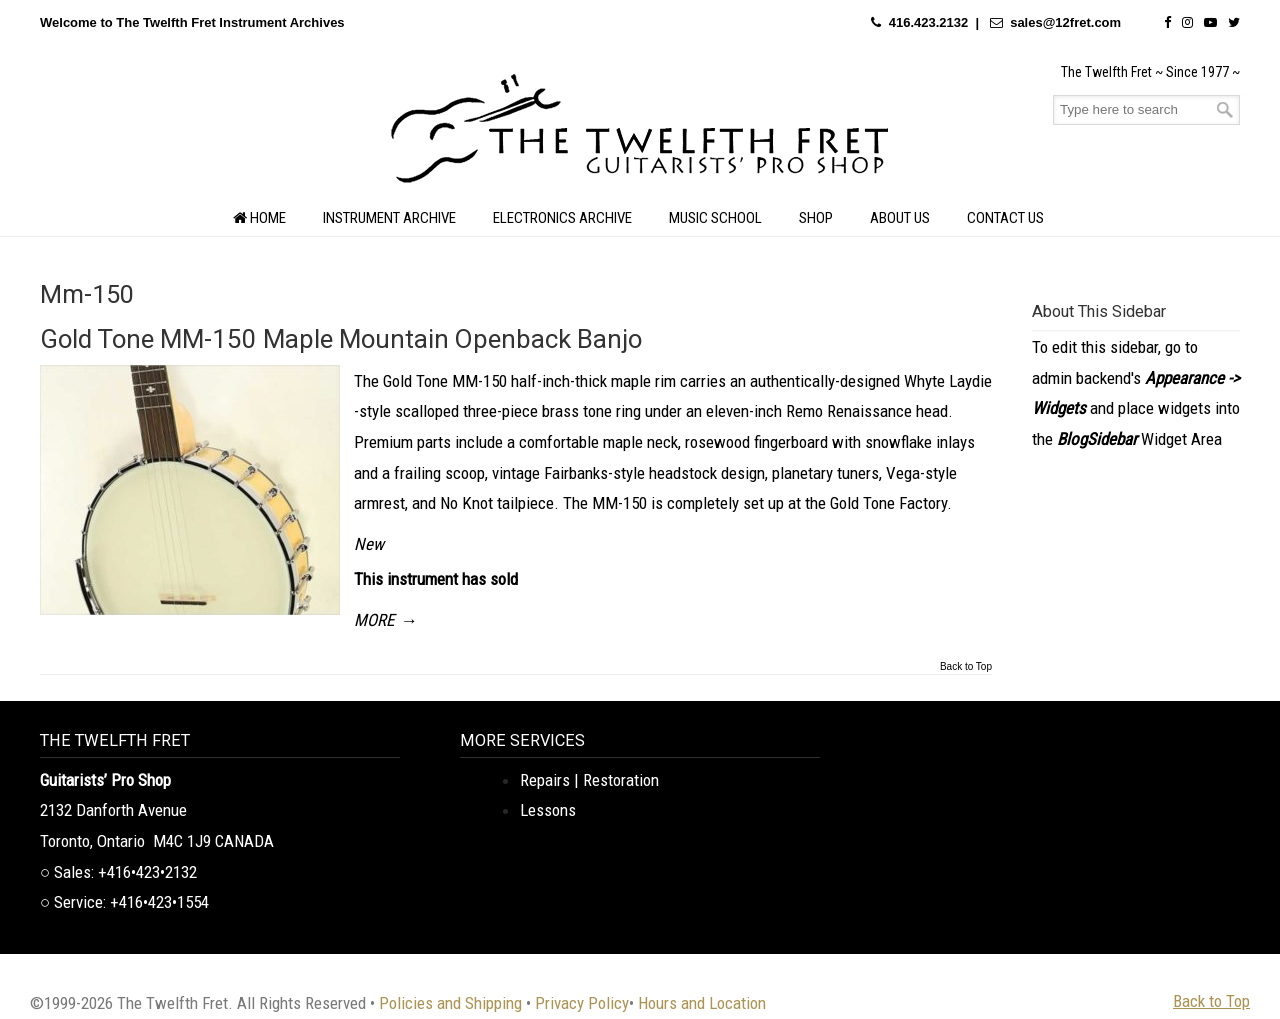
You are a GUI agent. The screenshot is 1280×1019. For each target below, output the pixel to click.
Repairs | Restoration (589, 780)
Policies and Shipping (450, 1003)
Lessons (548, 810)
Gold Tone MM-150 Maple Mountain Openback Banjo (341, 339)
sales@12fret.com (1065, 22)
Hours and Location (702, 1003)
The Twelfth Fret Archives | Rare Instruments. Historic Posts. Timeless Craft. (640, 134)
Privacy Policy (582, 1003)
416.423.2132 (929, 22)
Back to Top (966, 667)
